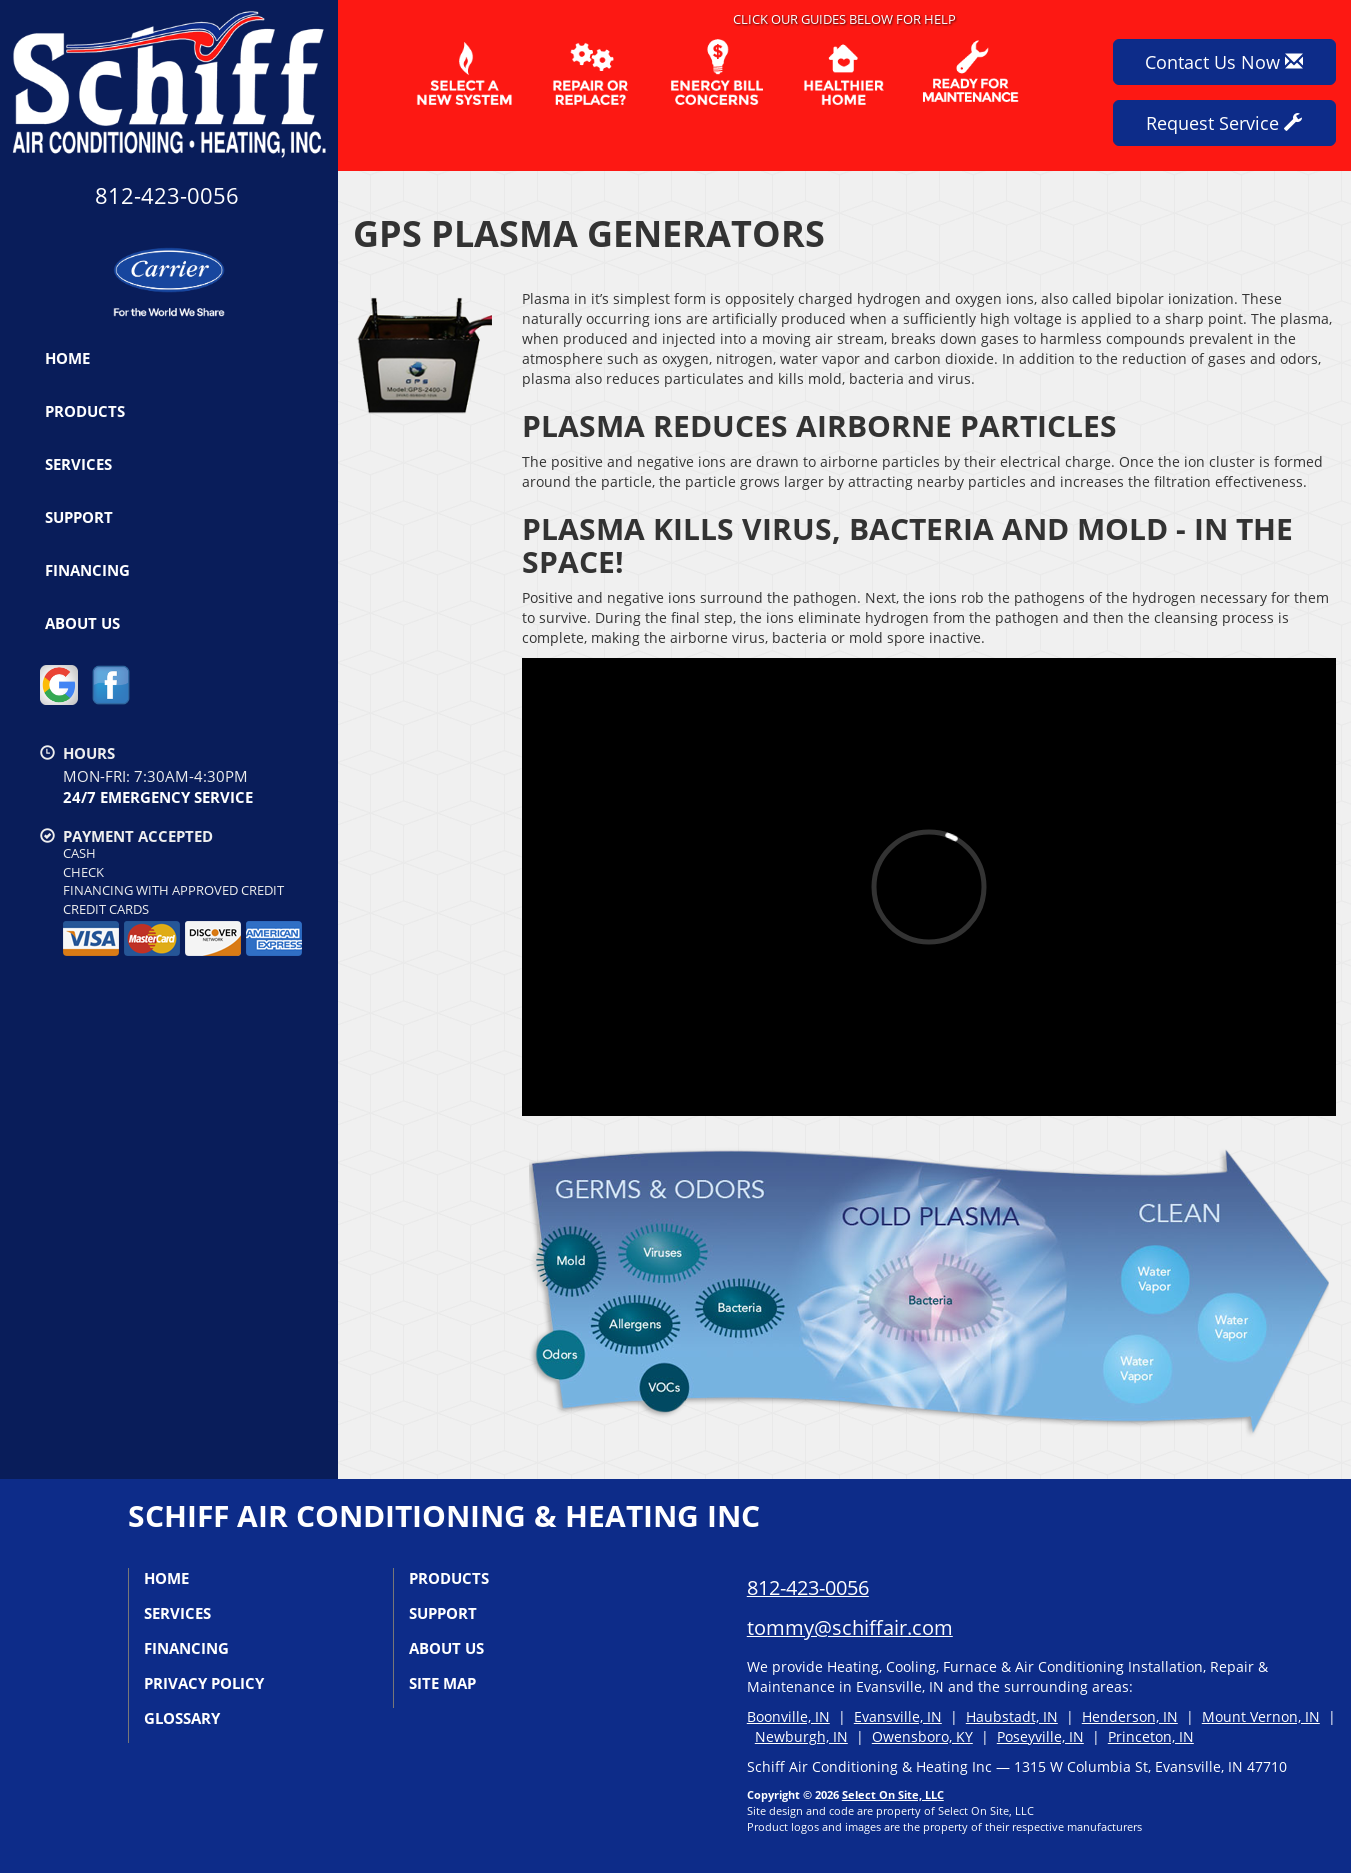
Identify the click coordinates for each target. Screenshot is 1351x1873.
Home (67, 358)
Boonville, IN (788, 1716)
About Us (82, 623)
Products (85, 411)
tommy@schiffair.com (850, 1627)
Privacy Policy (204, 1683)
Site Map (442, 1683)
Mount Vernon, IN (1261, 1716)
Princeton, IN (1151, 1736)
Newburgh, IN (801, 1736)
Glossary (182, 1718)
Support (79, 517)
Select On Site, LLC (893, 1794)
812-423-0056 (808, 1587)
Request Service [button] (1224, 123)
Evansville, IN (898, 1716)
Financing (87, 570)
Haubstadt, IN (1012, 1716)
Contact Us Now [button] (1224, 62)
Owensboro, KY (922, 1736)
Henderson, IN (1130, 1716)
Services (78, 464)
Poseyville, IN (1040, 1736)
